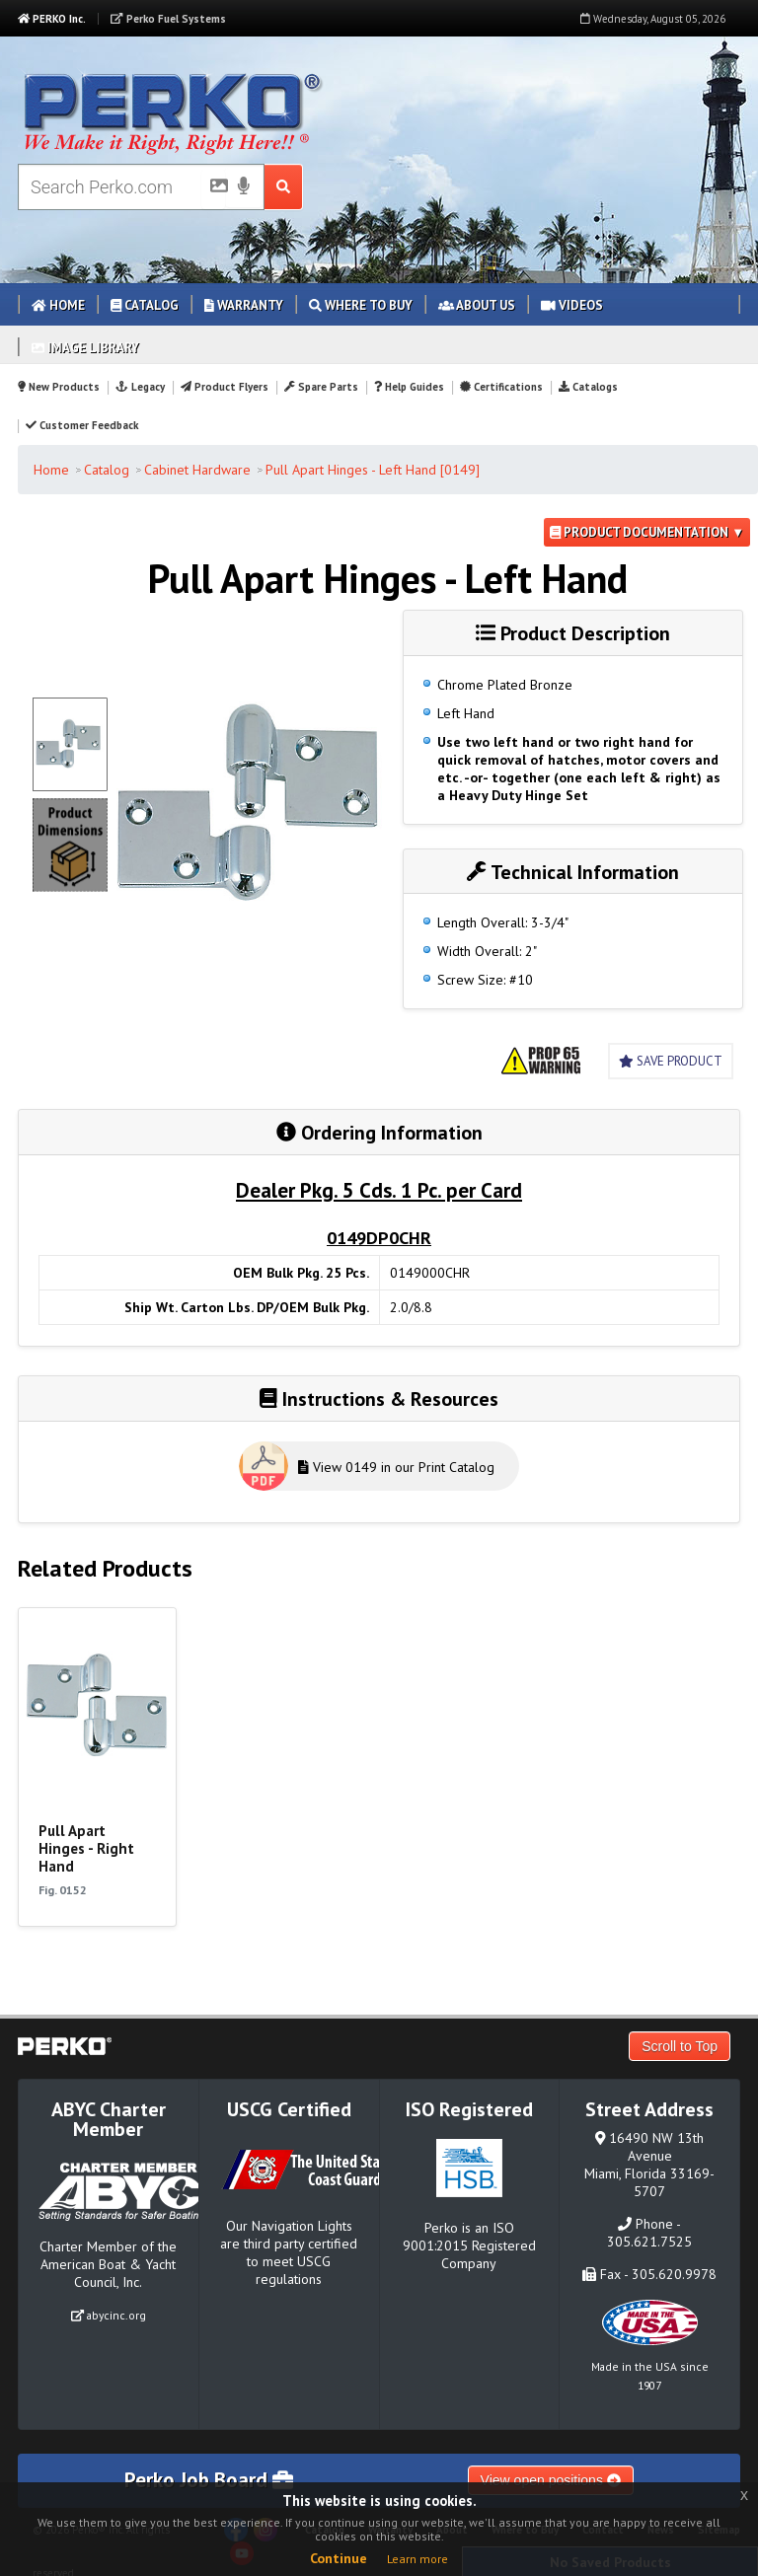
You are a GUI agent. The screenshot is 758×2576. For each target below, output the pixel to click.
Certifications (501, 387)
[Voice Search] (244, 187)
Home (58, 305)
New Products (59, 387)
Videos (572, 305)
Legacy (139, 387)
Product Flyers (224, 387)
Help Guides (409, 387)
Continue (338, 2558)
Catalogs (588, 387)
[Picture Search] (213, 189)
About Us (476, 305)
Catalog (145, 305)
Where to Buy (361, 305)
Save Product (670, 1061)
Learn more (417, 2558)
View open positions (551, 2480)
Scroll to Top (680, 2046)
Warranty (243, 305)
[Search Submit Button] (284, 187)
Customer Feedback (82, 425)
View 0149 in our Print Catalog (396, 1467)
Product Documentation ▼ (647, 532)
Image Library (85, 347)
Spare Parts (321, 387)
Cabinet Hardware (197, 469)
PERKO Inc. (52, 19)
